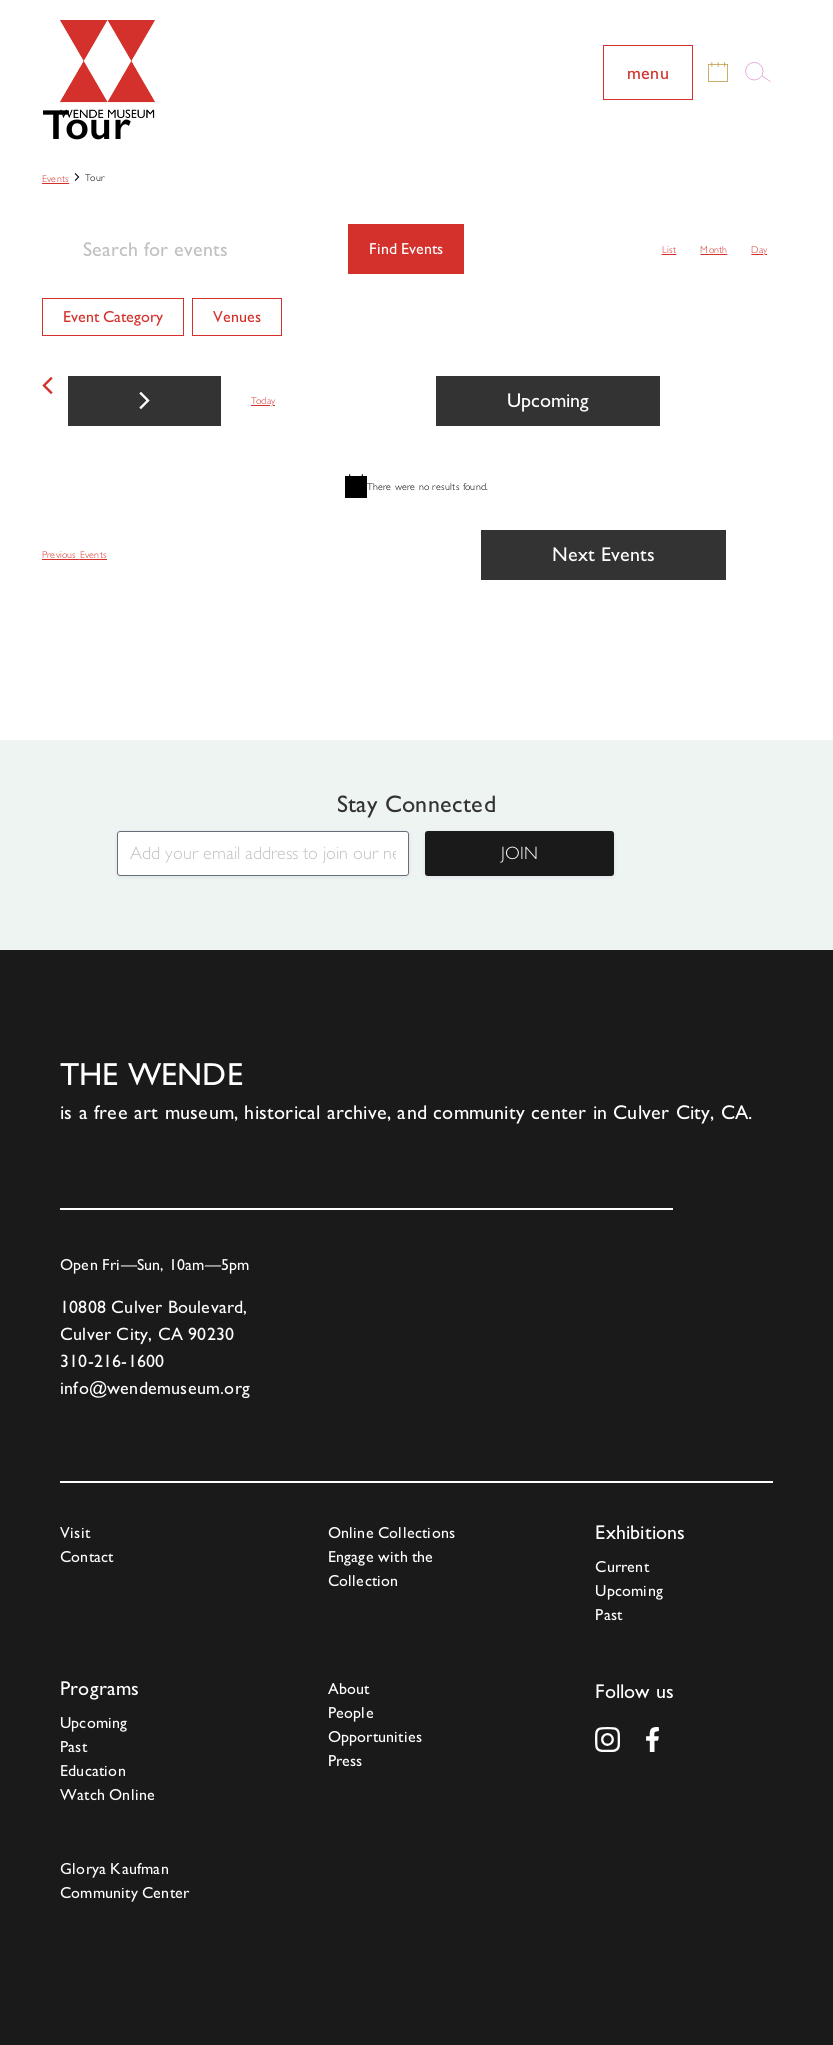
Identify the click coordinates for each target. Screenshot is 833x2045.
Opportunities (375, 1736)
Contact (86, 1556)
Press (345, 1760)
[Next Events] (144, 401)
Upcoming (629, 1590)
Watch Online (107, 1794)
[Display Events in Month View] (713, 249)
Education (93, 1770)
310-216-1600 (112, 1360)
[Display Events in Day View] (759, 249)
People (351, 1712)
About (349, 1688)
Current (621, 1566)
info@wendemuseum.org (155, 1387)
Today (263, 400)
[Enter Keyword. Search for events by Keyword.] (195, 249)
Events (55, 178)
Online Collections (392, 1532)
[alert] (416, 486)
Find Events (406, 248)
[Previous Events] (47, 385)
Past (608, 1614)
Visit (75, 1532)
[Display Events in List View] (669, 249)
